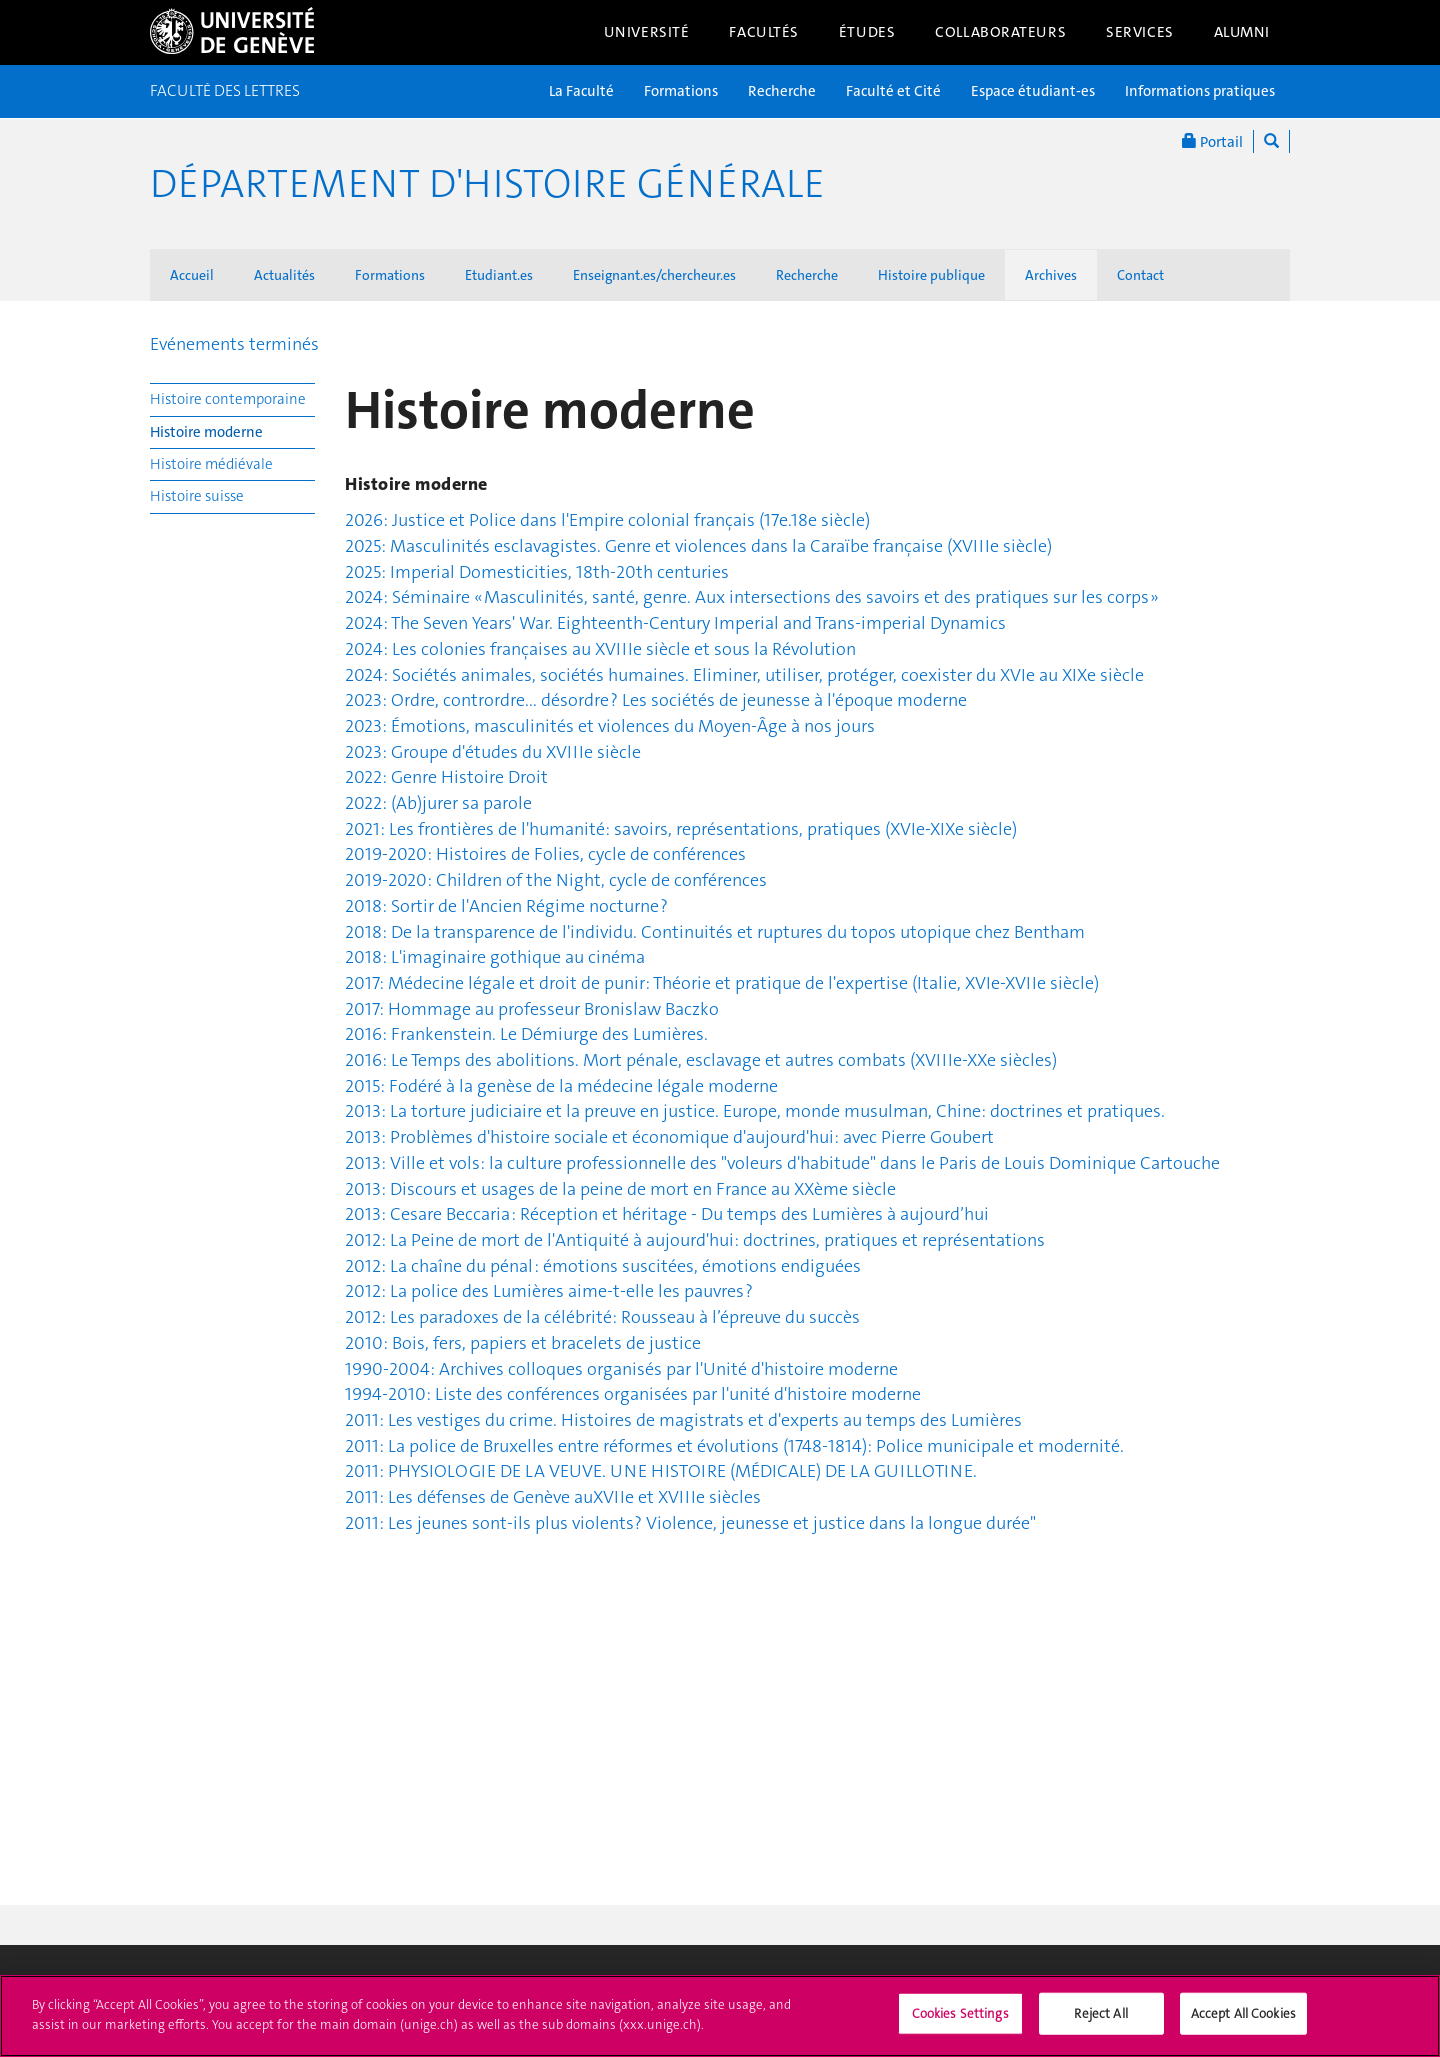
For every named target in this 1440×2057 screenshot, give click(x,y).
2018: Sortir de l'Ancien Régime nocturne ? (506, 906)
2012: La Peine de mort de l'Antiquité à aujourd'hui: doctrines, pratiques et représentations (695, 1240)
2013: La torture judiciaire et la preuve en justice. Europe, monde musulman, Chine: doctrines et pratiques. (755, 1111)
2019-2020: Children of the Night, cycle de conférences (556, 880)
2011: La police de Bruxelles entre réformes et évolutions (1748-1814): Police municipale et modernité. (734, 1446)
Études (867, 32)
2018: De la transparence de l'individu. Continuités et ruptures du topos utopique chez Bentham (715, 932)
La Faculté (581, 91)
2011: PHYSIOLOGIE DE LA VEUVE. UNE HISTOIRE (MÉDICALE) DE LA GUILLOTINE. (661, 1471)
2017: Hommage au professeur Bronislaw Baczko (532, 1009)
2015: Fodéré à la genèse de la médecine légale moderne (561, 1086)
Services (1140, 32)
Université (647, 32)
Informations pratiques (1200, 91)
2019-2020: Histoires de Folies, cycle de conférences (545, 854)
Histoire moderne (206, 432)
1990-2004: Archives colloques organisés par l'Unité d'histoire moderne (621, 1369)
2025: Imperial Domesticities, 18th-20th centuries (537, 572)
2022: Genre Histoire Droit (446, 777)
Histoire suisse (197, 496)
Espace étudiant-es (1033, 91)
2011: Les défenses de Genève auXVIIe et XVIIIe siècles (553, 1497)
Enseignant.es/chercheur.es (654, 275)
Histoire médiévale (211, 464)
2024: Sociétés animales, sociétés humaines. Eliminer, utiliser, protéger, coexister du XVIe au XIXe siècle (744, 675)
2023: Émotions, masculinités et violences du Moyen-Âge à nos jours (610, 726)
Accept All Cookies (1243, 2022)
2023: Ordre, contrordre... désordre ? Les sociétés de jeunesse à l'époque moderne (656, 700)
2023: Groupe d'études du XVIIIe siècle (493, 752)
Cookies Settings (960, 2022)
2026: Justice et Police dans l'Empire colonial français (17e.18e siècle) (607, 520)
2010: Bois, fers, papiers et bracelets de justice (523, 1343)
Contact (1140, 275)
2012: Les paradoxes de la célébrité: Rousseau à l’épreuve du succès (602, 1317)
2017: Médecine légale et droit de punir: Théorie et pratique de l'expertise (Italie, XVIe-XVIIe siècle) (722, 983)
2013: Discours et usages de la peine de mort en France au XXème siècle (620, 1189)
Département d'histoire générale (487, 184)
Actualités (284, 275)
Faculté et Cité (893, 91)
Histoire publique (931, 275)
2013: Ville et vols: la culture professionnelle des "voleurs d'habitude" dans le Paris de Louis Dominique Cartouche (782, 1163)
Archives (1051, 275)
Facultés (764, 32)
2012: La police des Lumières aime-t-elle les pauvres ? (549, 1291)
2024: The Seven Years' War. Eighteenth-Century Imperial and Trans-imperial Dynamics (675, 623)
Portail (1212, 141)
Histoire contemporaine (228, 399)
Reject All (1100, 2022)
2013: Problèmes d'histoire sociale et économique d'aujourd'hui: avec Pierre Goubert (669, 1137)
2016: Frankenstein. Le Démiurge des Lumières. (526, 1034)
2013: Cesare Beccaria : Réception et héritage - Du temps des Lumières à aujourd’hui (667, 1214)
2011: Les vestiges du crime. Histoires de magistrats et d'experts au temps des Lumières (683, 1420)
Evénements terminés (234, 344)
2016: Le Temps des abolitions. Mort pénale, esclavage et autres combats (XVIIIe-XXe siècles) (701, 1060)
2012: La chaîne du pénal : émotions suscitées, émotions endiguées (603, 1266)
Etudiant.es (499, 275)
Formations (681, 91)
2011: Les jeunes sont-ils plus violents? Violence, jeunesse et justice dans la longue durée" (690, 1523)
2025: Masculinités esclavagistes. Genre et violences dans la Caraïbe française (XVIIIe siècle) (698, 546)
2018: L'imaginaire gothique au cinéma (495, 957)
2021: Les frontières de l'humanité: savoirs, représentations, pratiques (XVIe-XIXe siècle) (681, 829)
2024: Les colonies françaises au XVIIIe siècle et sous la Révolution (600, 649)
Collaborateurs (1000, 32)
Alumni (1242, 32)
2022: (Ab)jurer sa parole (438, 803)
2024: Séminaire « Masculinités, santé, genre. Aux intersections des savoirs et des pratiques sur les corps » (752, 597)
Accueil (192, 275)
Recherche (782, 91)
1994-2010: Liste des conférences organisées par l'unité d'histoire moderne (633, 1394)
